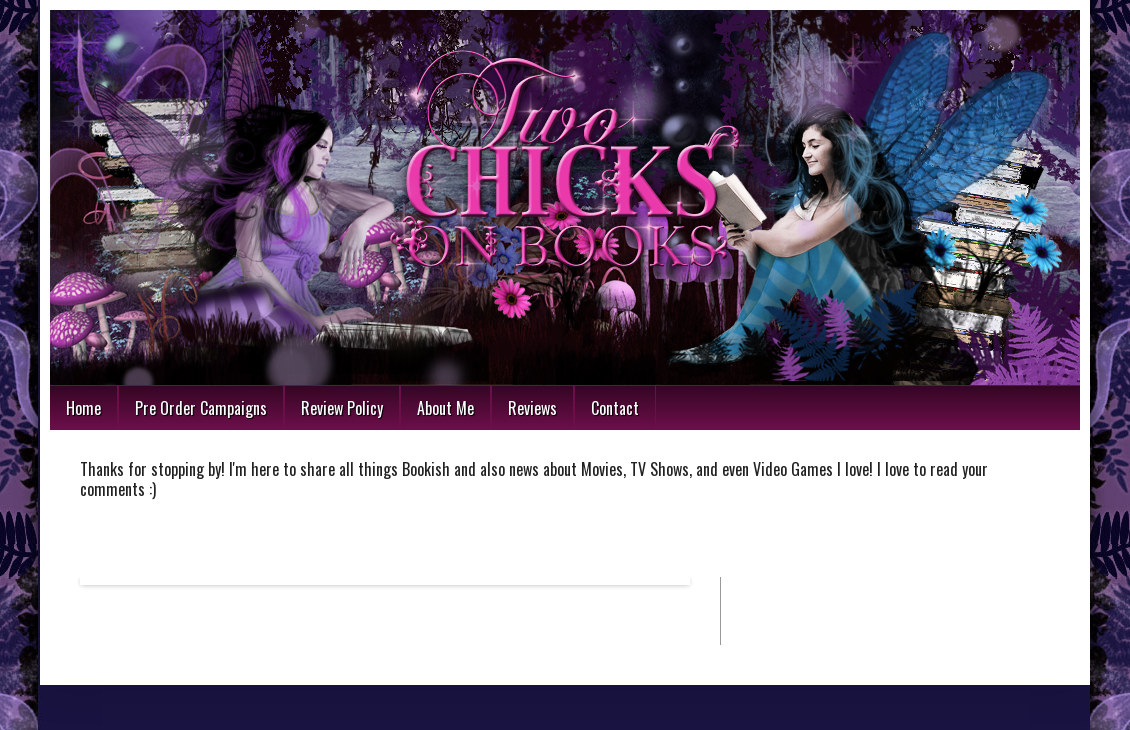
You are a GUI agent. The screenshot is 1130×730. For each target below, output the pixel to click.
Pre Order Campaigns (201, 408)
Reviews (532, 408)
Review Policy (342, 408)
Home (83, 408)
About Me (445, 408)
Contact (615, 408)
